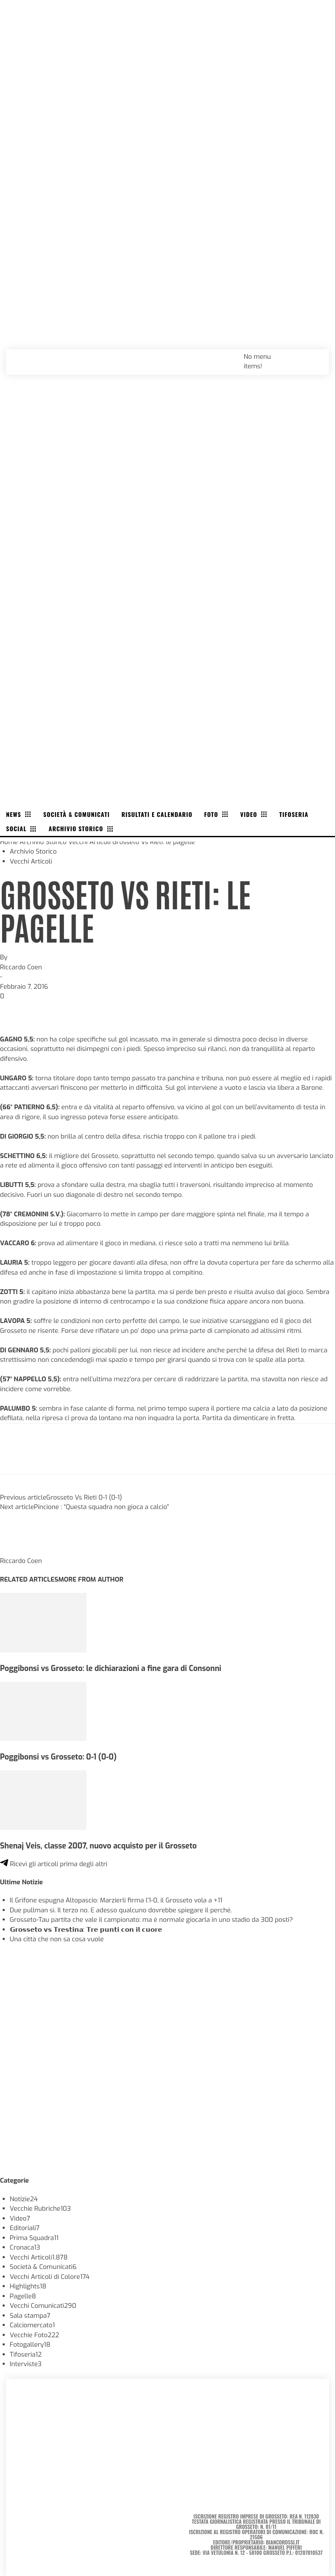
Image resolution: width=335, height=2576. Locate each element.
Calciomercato (32, 2325)
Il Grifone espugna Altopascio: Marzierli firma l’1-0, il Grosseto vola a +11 (116, 1900)
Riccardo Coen (21, 967)
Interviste (26, 2364)
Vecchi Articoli (89, 842)
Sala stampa (30, 2315)
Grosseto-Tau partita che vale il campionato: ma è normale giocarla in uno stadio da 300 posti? (151, 1919)
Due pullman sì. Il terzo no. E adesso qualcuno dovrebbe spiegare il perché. (121, 1910)
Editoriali (25, 2228)
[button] (313, 356)
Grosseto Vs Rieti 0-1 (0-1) (84, 1497)
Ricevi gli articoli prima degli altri (53, 1864)
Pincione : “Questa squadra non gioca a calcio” (101, 1507)
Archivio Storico (43, 842)
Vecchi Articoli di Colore (50, 2276)
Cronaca (25, 2247)
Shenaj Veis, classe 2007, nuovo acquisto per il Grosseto (98, 1846)
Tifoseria (26, 2354)
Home (9, 842)
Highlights (28, 2286)
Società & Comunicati (43, 2267)
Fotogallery (30, 2344)
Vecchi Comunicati (43, 2305)
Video (20, 2218)
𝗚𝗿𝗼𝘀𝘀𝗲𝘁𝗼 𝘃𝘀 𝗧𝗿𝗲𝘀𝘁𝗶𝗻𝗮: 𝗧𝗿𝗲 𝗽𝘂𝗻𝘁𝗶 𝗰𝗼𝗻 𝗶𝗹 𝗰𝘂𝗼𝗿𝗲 (86, 1929)
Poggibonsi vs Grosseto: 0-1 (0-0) (58, 1757)
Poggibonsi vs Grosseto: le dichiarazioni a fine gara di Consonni (110, 1668)
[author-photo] (20, 1551)
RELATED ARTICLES (29, 1579)
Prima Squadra (34, 2238)
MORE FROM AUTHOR (90, 1579)
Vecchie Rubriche (40, 2208)
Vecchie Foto (34, 2335)
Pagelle (23, 2296)
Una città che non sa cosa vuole (57, 1939)
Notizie (24, 2199)
